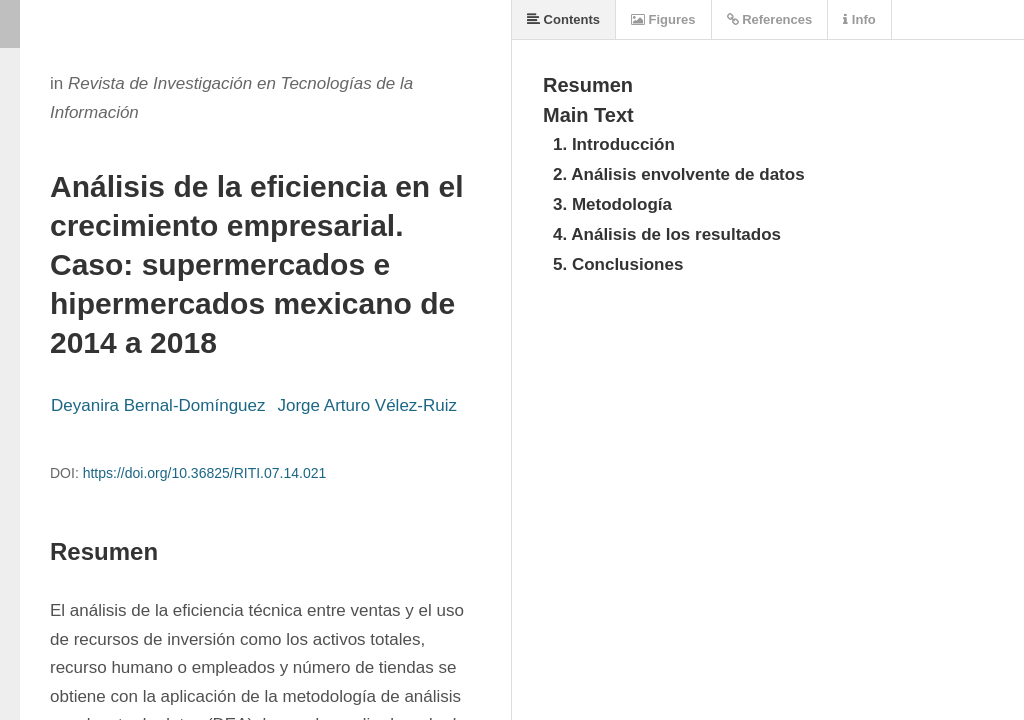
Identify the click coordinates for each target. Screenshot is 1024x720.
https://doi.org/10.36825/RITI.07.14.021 (205, 473)
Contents (563, 19)
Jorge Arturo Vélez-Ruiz (368, 405)
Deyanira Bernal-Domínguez (158, 405)
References (770, 19)
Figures (663, 19)
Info (859, 19)
